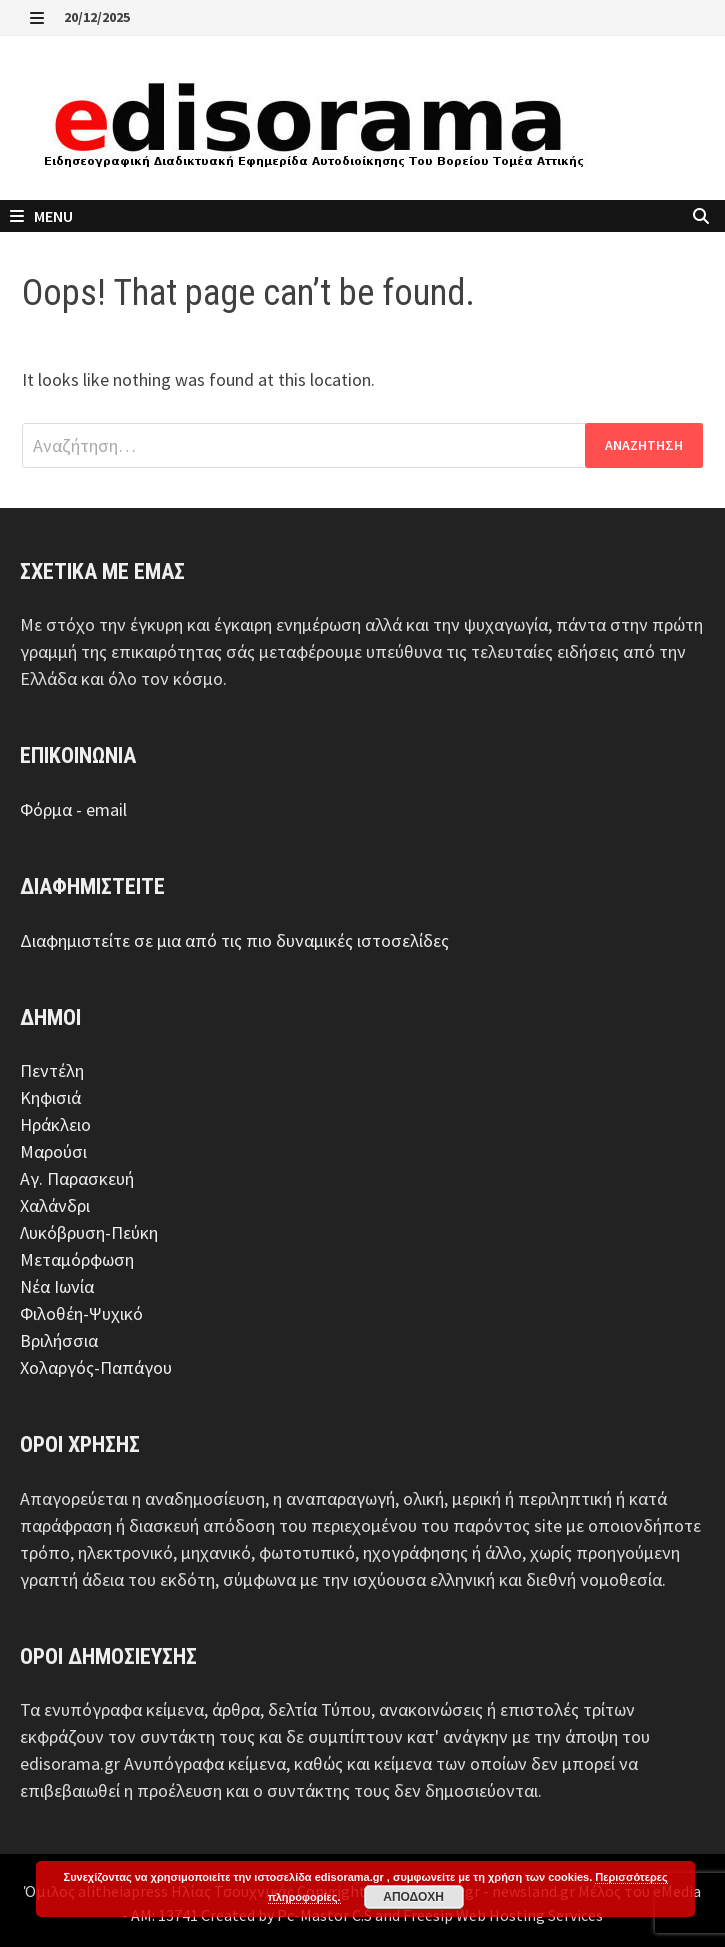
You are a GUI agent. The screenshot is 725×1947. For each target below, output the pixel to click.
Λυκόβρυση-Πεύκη (89, 1232)
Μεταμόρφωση (77, 1259)
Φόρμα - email (73, 809)
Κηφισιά (50, 1097)
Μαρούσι (53, 1151)
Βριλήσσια (59, 1340)
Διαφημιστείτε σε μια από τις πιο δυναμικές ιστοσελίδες (234, 940)
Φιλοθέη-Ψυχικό (81, 1313)
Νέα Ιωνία (57, 1286)
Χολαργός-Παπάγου (96, 1367)
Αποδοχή (413, 1897)
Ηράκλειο (55, 1124)
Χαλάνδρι (55, 1205)
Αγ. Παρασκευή (77, 1178)
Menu (41, 216)
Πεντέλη (52, 1070)
